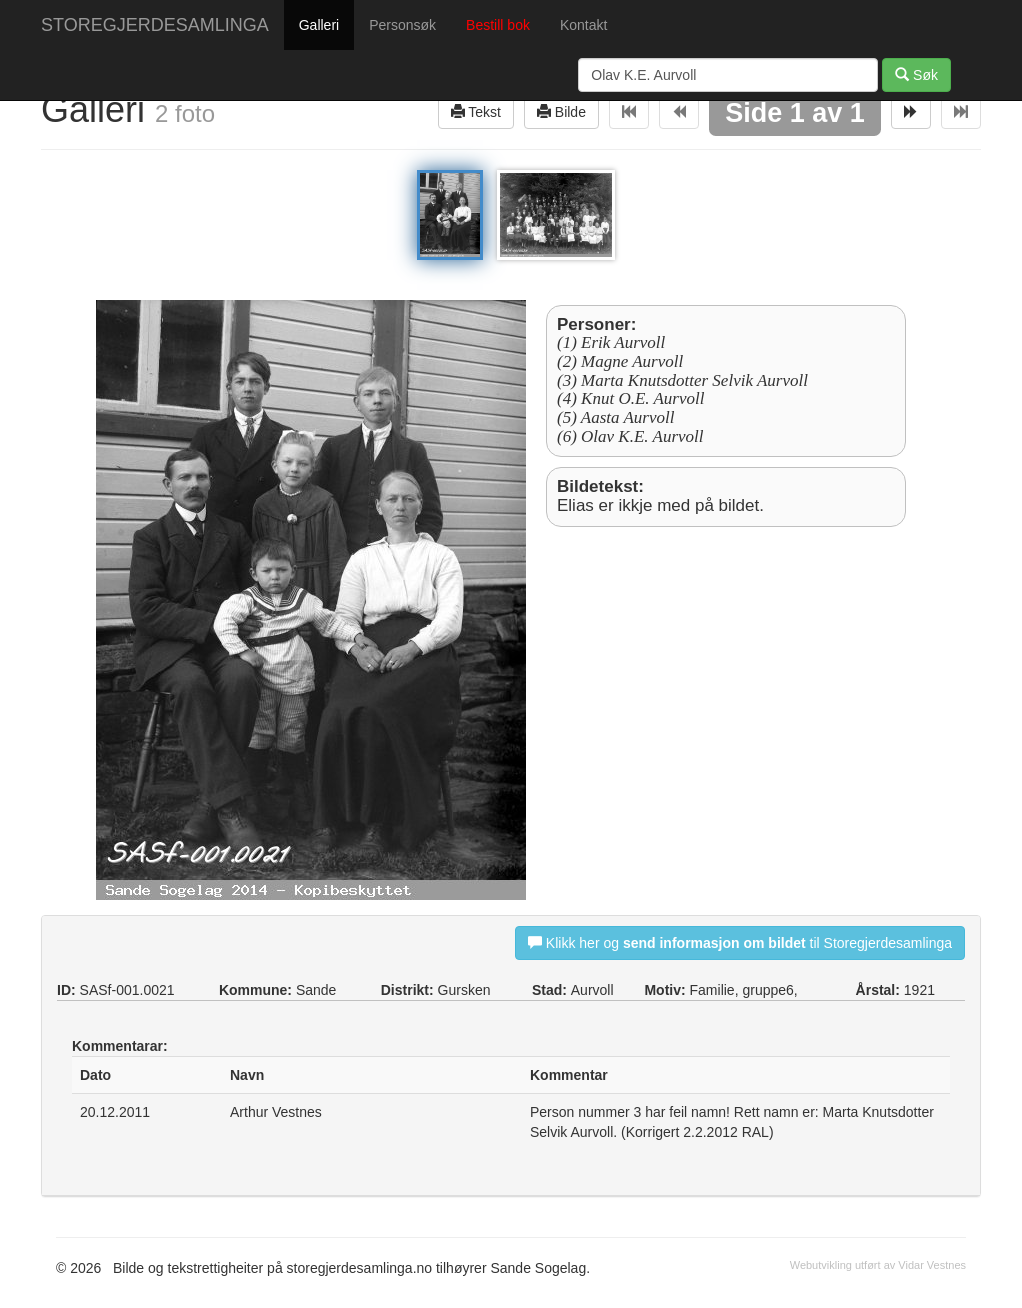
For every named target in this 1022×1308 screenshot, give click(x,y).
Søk (916, 74)
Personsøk (402, 25)
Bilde (561, 111)
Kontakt (583, 25)
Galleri (319, 25)
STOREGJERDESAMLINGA (155, 25)
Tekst (476, 111)
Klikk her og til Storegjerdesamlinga (740, 942)
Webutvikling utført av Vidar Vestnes (878, 1265)
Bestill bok (498, 25)
